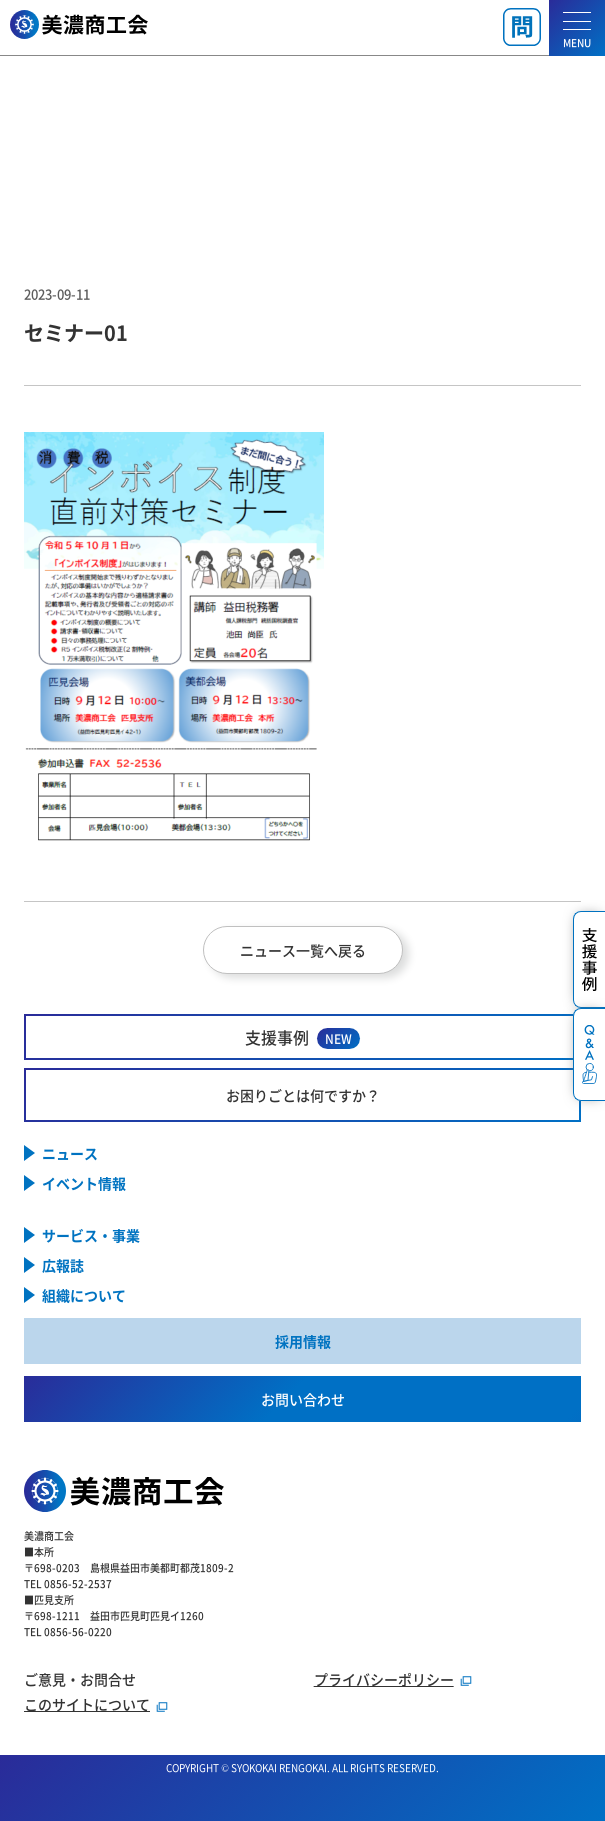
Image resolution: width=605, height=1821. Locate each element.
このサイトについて (87, 1704)
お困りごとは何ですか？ (303, 1095)
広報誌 (63, 1265)
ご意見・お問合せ (80, 1679)
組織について (84, 1295)
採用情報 (303, 1341)
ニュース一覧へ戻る (303, 950)
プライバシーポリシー (384, 1679)
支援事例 (302, 1037)
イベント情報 (84, 1183)
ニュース (70, 1153)
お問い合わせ (303, 1399)
